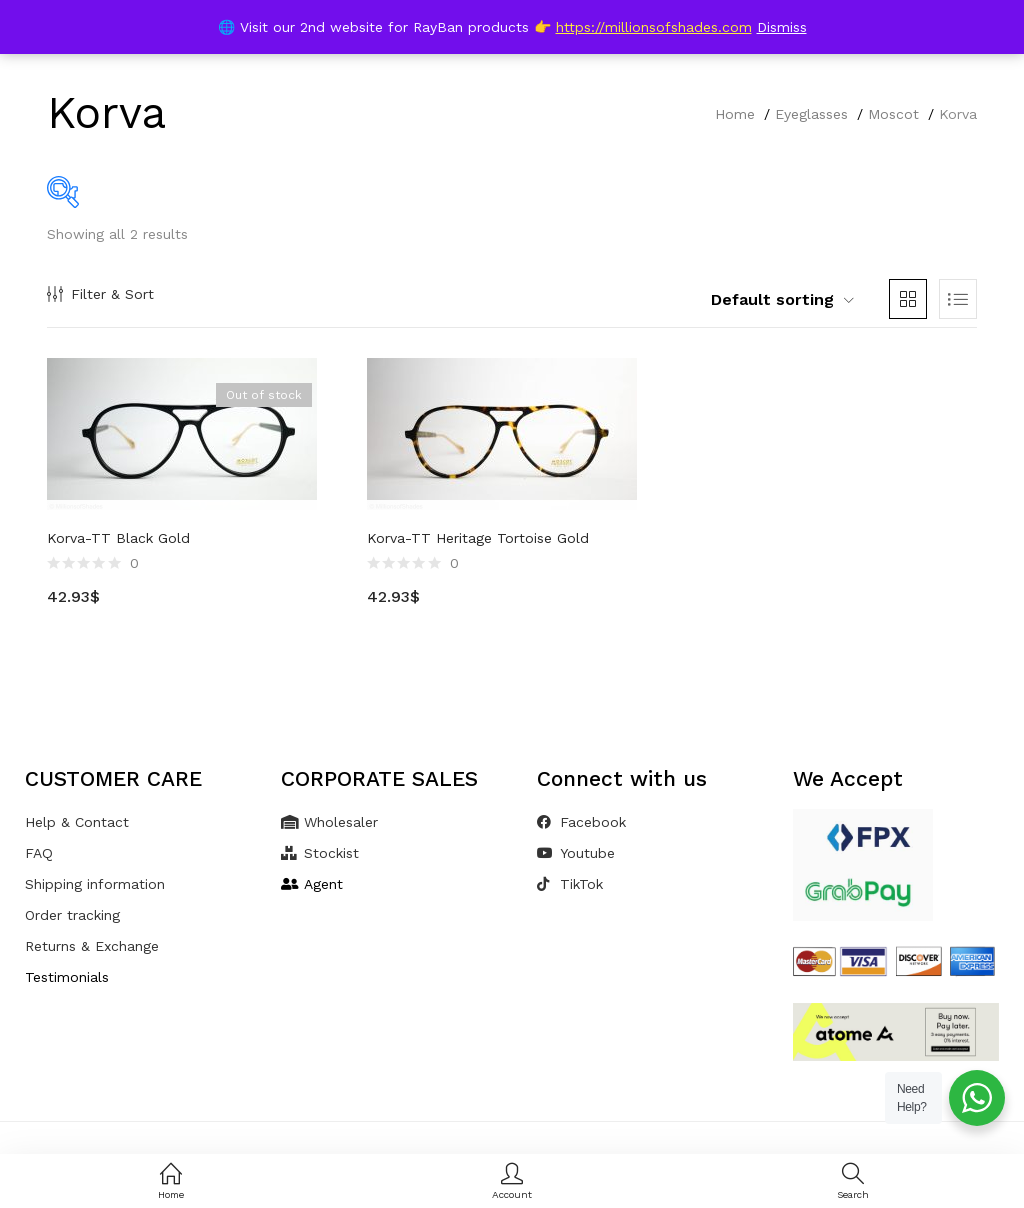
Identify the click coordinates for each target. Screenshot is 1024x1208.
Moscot (893, 114)
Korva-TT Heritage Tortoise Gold (478, 538)
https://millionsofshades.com (654, 27)
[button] (772, 300)
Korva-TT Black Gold (118, 538)
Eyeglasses (811, 114)
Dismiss (782, 27)
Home (735, 114)
